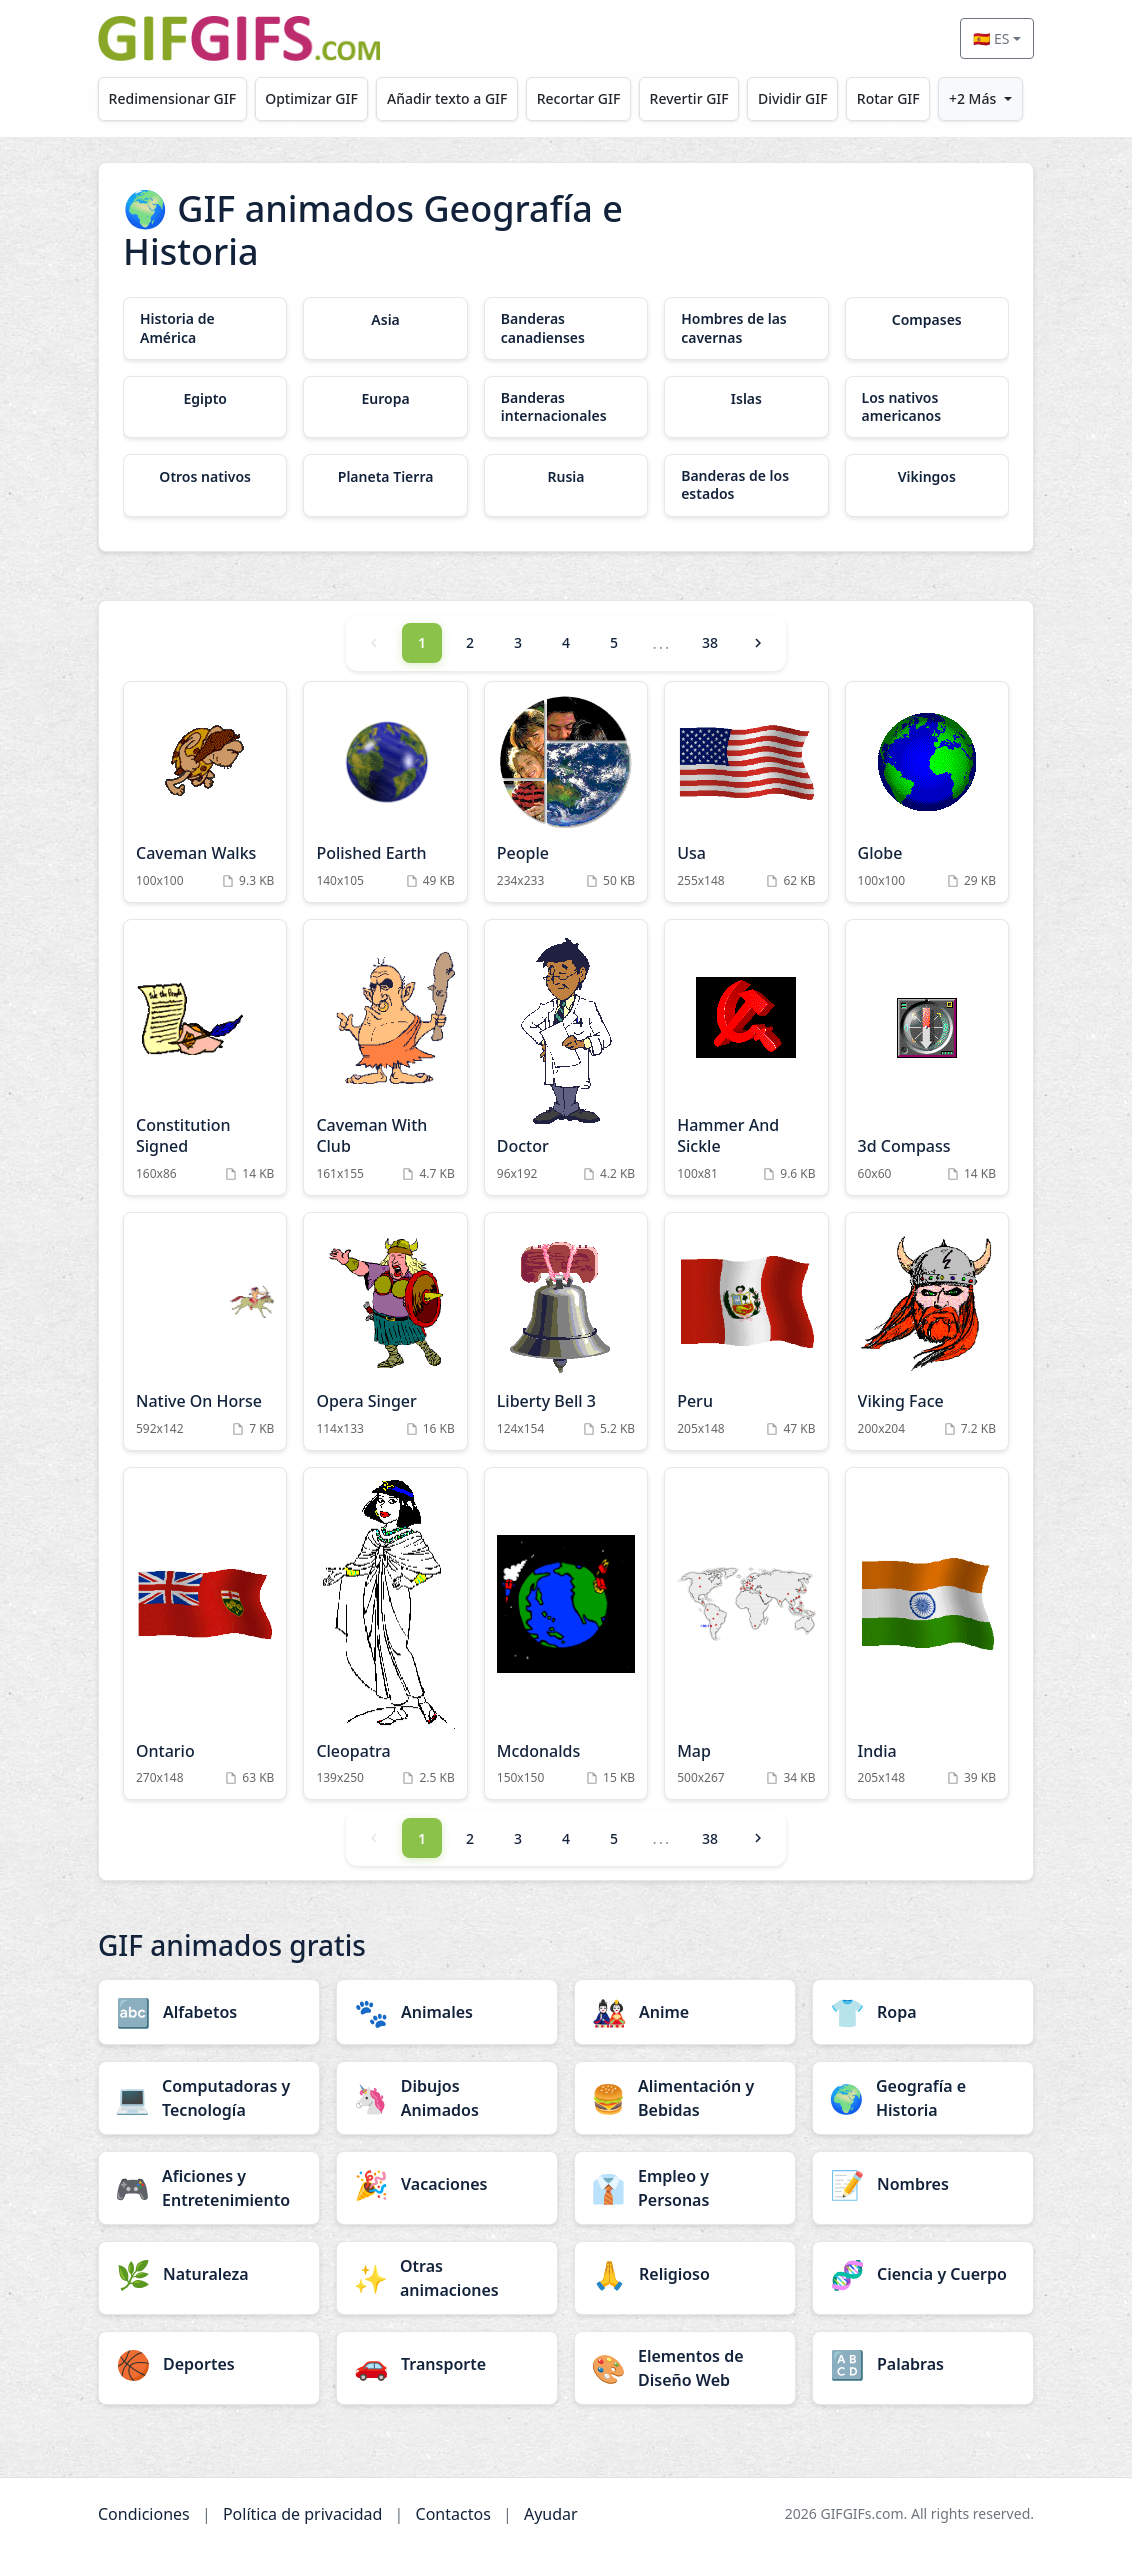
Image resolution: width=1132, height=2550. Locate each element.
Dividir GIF (793, 98)
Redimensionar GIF (172, 98)
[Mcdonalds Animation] (566, 1634)
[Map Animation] (746, 1634)
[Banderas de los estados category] (746, 485)
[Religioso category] (685, 2274)
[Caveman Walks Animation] (205, 792)
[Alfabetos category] (209, 2012)
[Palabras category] (923, 2364)
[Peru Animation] (746, 1331)
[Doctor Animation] (566, 1057)
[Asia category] (385, 320)
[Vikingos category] (927, 477)
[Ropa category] (923, 2012)
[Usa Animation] (746, 792)
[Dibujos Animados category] (447, 2098)
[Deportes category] (209, 2364)
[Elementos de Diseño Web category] (685, 2368)
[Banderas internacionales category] (566, 407)
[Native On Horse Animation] (205, 1331)
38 (710, 642)
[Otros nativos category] (205, 477)
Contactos (453, 2514)
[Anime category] (685, 2012)
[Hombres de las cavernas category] (746, 328)
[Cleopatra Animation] (385, 1634)
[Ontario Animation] (205, 1634)
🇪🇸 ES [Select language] (991, 38)
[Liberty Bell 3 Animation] (566, 1331)
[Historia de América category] (205, 328)
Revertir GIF (689, 98)
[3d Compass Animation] (927, 1057)
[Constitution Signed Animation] (205, 1057)
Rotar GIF (888, 98)
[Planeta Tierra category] (385, 477)
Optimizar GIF (311, 98)
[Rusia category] (566, 477)
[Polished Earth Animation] (385, 792)
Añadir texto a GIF (447, 98)
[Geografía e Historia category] (923, 2098)
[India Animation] (927, 1634)
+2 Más (972, 98)
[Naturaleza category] (209, 2274)
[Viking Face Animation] (927, 1331)
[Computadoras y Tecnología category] (209, 2098)
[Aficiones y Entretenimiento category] (209, 2188)
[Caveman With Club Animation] (385, 1057)
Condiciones (144, 2514)
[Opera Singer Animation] (385, 1331)
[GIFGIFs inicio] (239, 38)
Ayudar (551, 2514)
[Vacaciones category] (447, 2184)
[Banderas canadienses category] (566, 328)
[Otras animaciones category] (447, 2278)
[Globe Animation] (927, 792)
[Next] (758, 643)
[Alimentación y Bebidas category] (685, 2098)
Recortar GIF (579, 98)
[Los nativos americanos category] (927, 407)
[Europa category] (385, 399)
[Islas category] (746, 399)
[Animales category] (447, 2012)
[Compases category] (927, 320)
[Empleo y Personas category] (685, 2188)
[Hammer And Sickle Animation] (746, 1057)
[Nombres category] (923, 2184)
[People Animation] (566, 792)
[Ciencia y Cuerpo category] (923, 2274)
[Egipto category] (205, 399)
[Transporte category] (447, 2364)
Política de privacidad (303, 2514)
